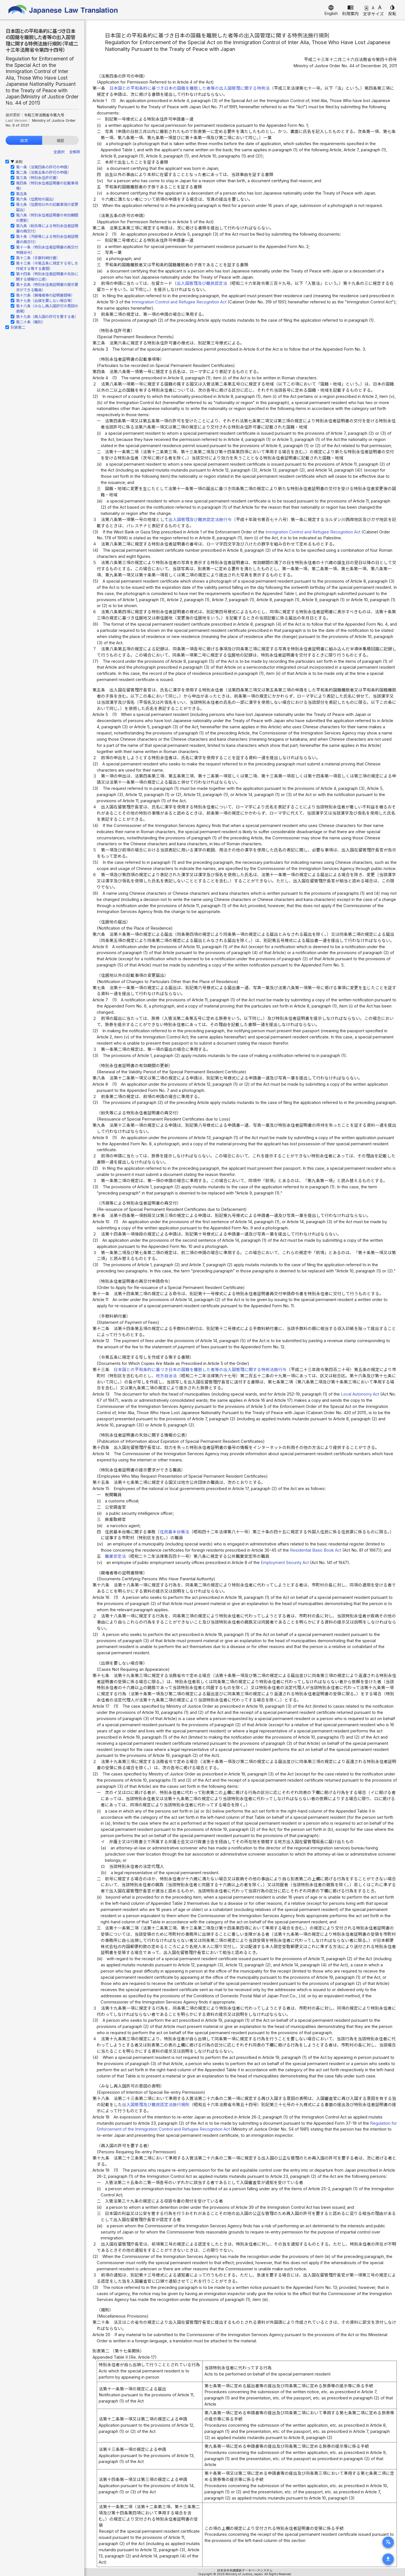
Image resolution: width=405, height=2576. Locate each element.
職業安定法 (115, 1556)
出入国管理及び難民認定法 (202, 283)
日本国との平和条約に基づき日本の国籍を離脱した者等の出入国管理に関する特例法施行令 (200, 1369)
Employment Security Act (285, 1562)
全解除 (74, 152)
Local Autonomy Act (360, 1394)
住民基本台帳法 (174, 1531)
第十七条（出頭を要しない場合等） (45, 300)
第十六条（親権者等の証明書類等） (45, 295)
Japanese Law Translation (63, 10)
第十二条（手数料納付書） (38, 258)
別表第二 (18, 327)
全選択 (58, 152)
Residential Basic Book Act (316, 1550)
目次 (24, 140)
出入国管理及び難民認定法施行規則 (156, 2104)
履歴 (60, 140)
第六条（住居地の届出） (36, 199)
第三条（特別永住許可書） (38, 177)
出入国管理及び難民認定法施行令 (200, 519)
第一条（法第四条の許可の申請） (43, 167)
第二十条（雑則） (30, 322)
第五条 (21, 193)
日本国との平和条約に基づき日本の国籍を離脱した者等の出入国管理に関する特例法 (189, 88)
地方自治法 (166, 1375)
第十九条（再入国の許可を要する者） (47, 316)
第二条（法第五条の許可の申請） (43, 172)
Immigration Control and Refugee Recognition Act (179, 302)
